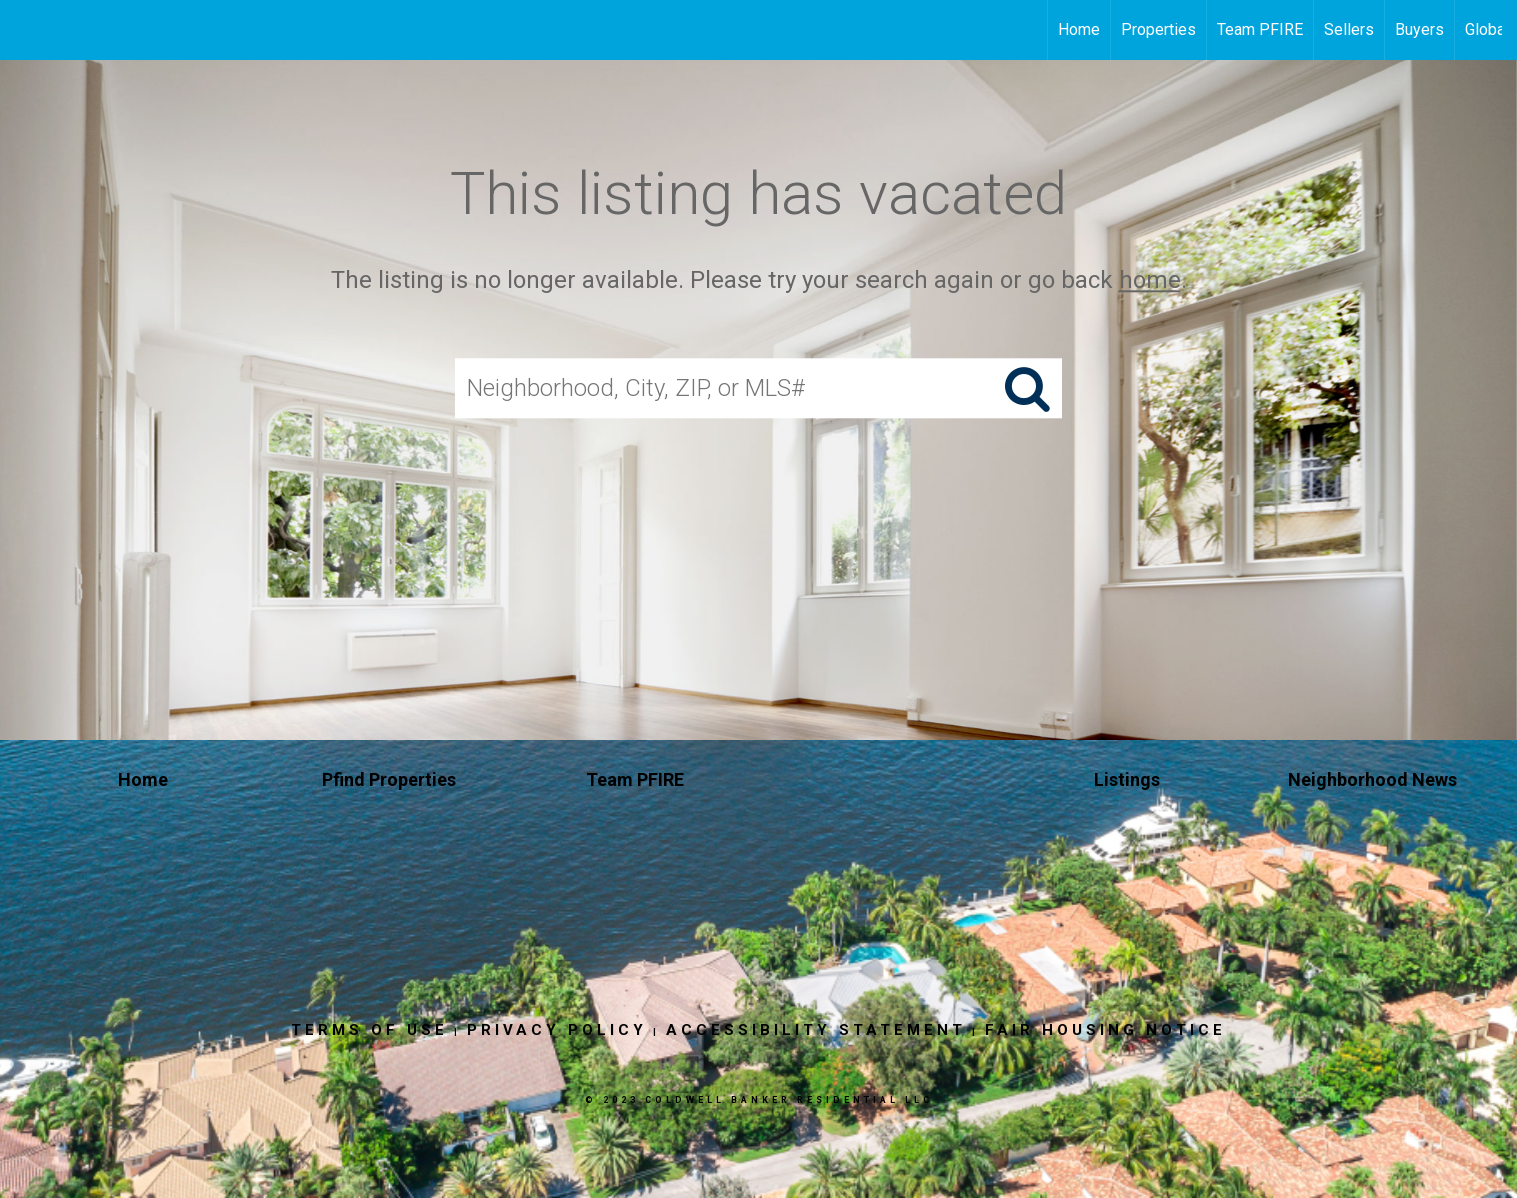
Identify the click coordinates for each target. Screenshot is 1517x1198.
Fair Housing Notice (1105, 1030)
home (1150, 280)
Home (1079, 29)
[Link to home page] (25, 30)
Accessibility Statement (816, 1030)
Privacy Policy (557, 1030)
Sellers (1349, 29)
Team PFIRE (1260, 29)
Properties (1158, 29)
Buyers (1419, 29)
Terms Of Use (369, 1030)
